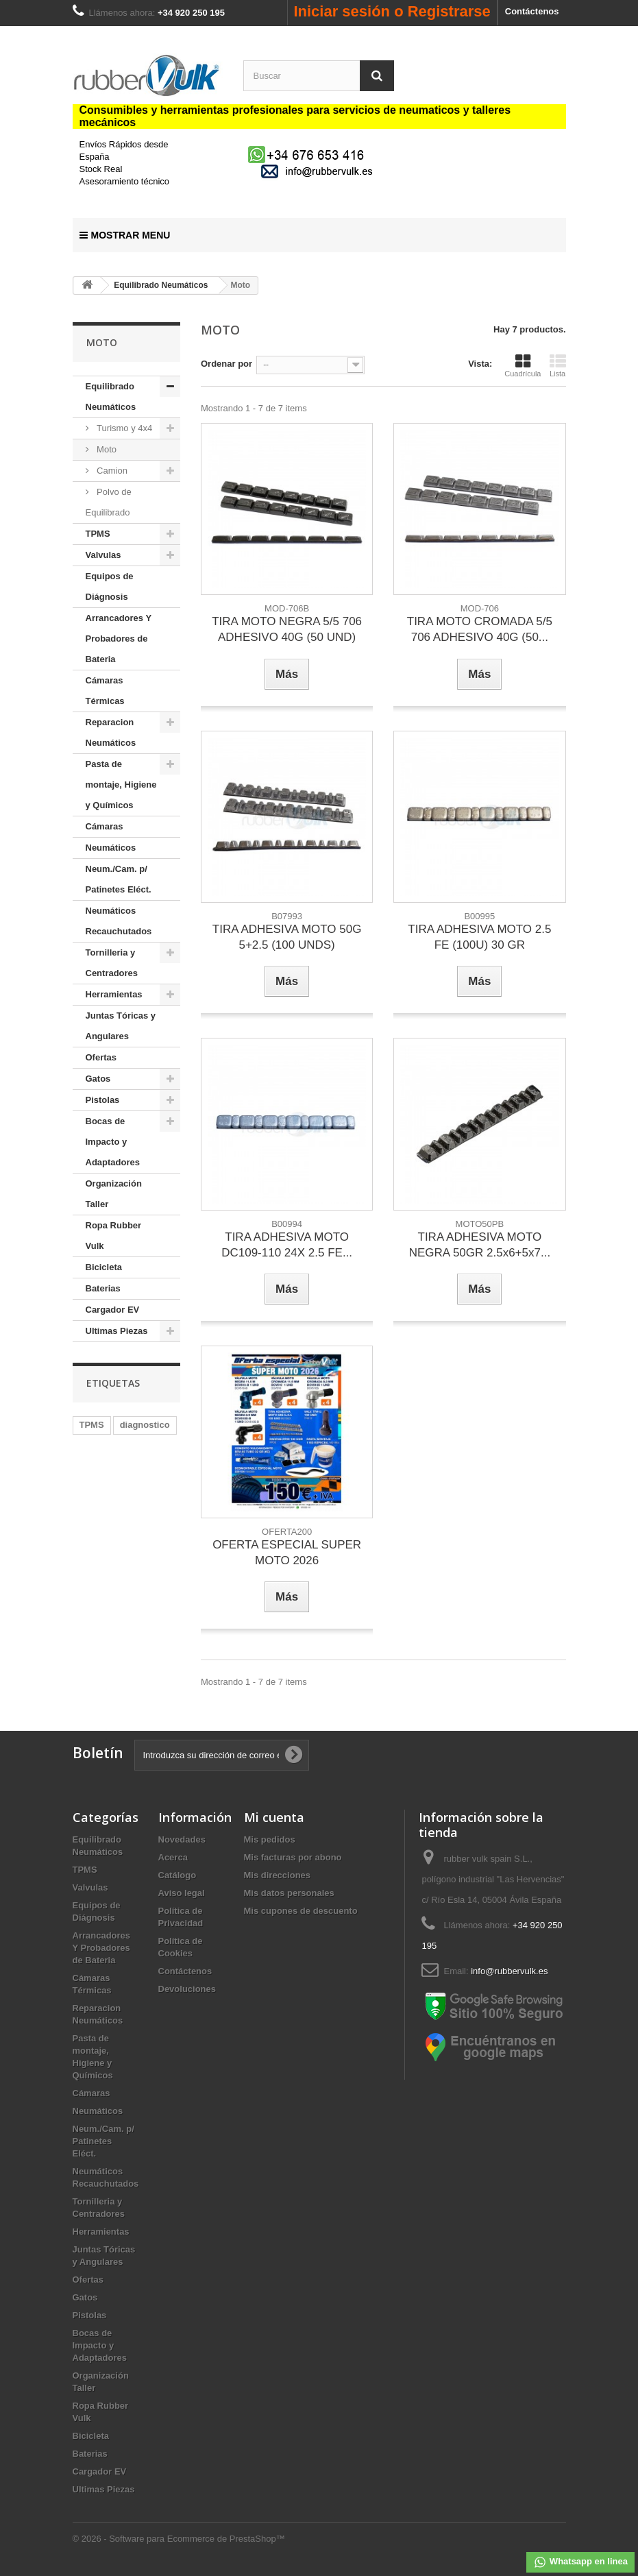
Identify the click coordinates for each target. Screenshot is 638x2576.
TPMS (98, 533)
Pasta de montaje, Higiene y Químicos (121, 784)
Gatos (98, 1078)
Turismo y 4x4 (124, 428)
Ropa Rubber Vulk (114, 1235)
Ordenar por (226, 364)
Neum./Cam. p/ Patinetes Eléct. (118, 879)
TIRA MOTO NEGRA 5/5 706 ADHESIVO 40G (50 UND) (287, 629)
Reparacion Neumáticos (111, 732)
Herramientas (114, 994)
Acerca (173, 1857)
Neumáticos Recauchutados (119, 921)
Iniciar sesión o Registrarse (391, 11)
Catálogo (177, 1875)
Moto (106, 449)
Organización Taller (114, 1193)
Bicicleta (104, 1267)
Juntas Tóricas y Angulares (121, 1025)
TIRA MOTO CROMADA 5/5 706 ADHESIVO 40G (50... (479, 629)
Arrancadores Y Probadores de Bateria (119, 638)
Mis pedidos (269, 1839)
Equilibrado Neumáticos (111, 396)
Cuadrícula (522, 365)
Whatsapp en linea (580, 2562)
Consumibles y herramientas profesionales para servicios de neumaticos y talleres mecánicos (295, 116)
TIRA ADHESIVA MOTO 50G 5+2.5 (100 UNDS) (287, 937)
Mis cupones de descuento (301, 1911)
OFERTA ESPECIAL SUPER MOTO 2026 (286, 1552)
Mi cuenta (274, 1817)
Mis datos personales (289, 1893)
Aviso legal (181, 1893)
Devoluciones (187, 1989)
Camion (111, 470)
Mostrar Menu (125, 235)
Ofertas (101, 1057)
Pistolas (103, 1100)
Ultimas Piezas (117, 1331)
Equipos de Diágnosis (110, 586)
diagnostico (145, 1425)
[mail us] (319, 171)
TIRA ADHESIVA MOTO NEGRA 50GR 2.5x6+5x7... (479, 1244)
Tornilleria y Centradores (112, 962)
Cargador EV (113, 1309)
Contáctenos (532, 11)
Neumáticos (111, 847)
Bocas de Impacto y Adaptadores (113, 1141)
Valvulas (103, 555)
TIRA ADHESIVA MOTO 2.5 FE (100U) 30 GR (479, 937)
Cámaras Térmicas (105, 690)
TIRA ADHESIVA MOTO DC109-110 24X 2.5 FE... (286, 1244)
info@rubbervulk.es (509, 1971)
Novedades (182, 1839)
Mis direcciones (277, 1875)
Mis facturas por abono (293, 1857)
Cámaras (104, 826)
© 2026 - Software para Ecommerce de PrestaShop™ (179, 2539)
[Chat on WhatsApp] (307, 154)
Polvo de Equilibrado (109, 502)
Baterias (103, 1288)
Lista (558, 365)
